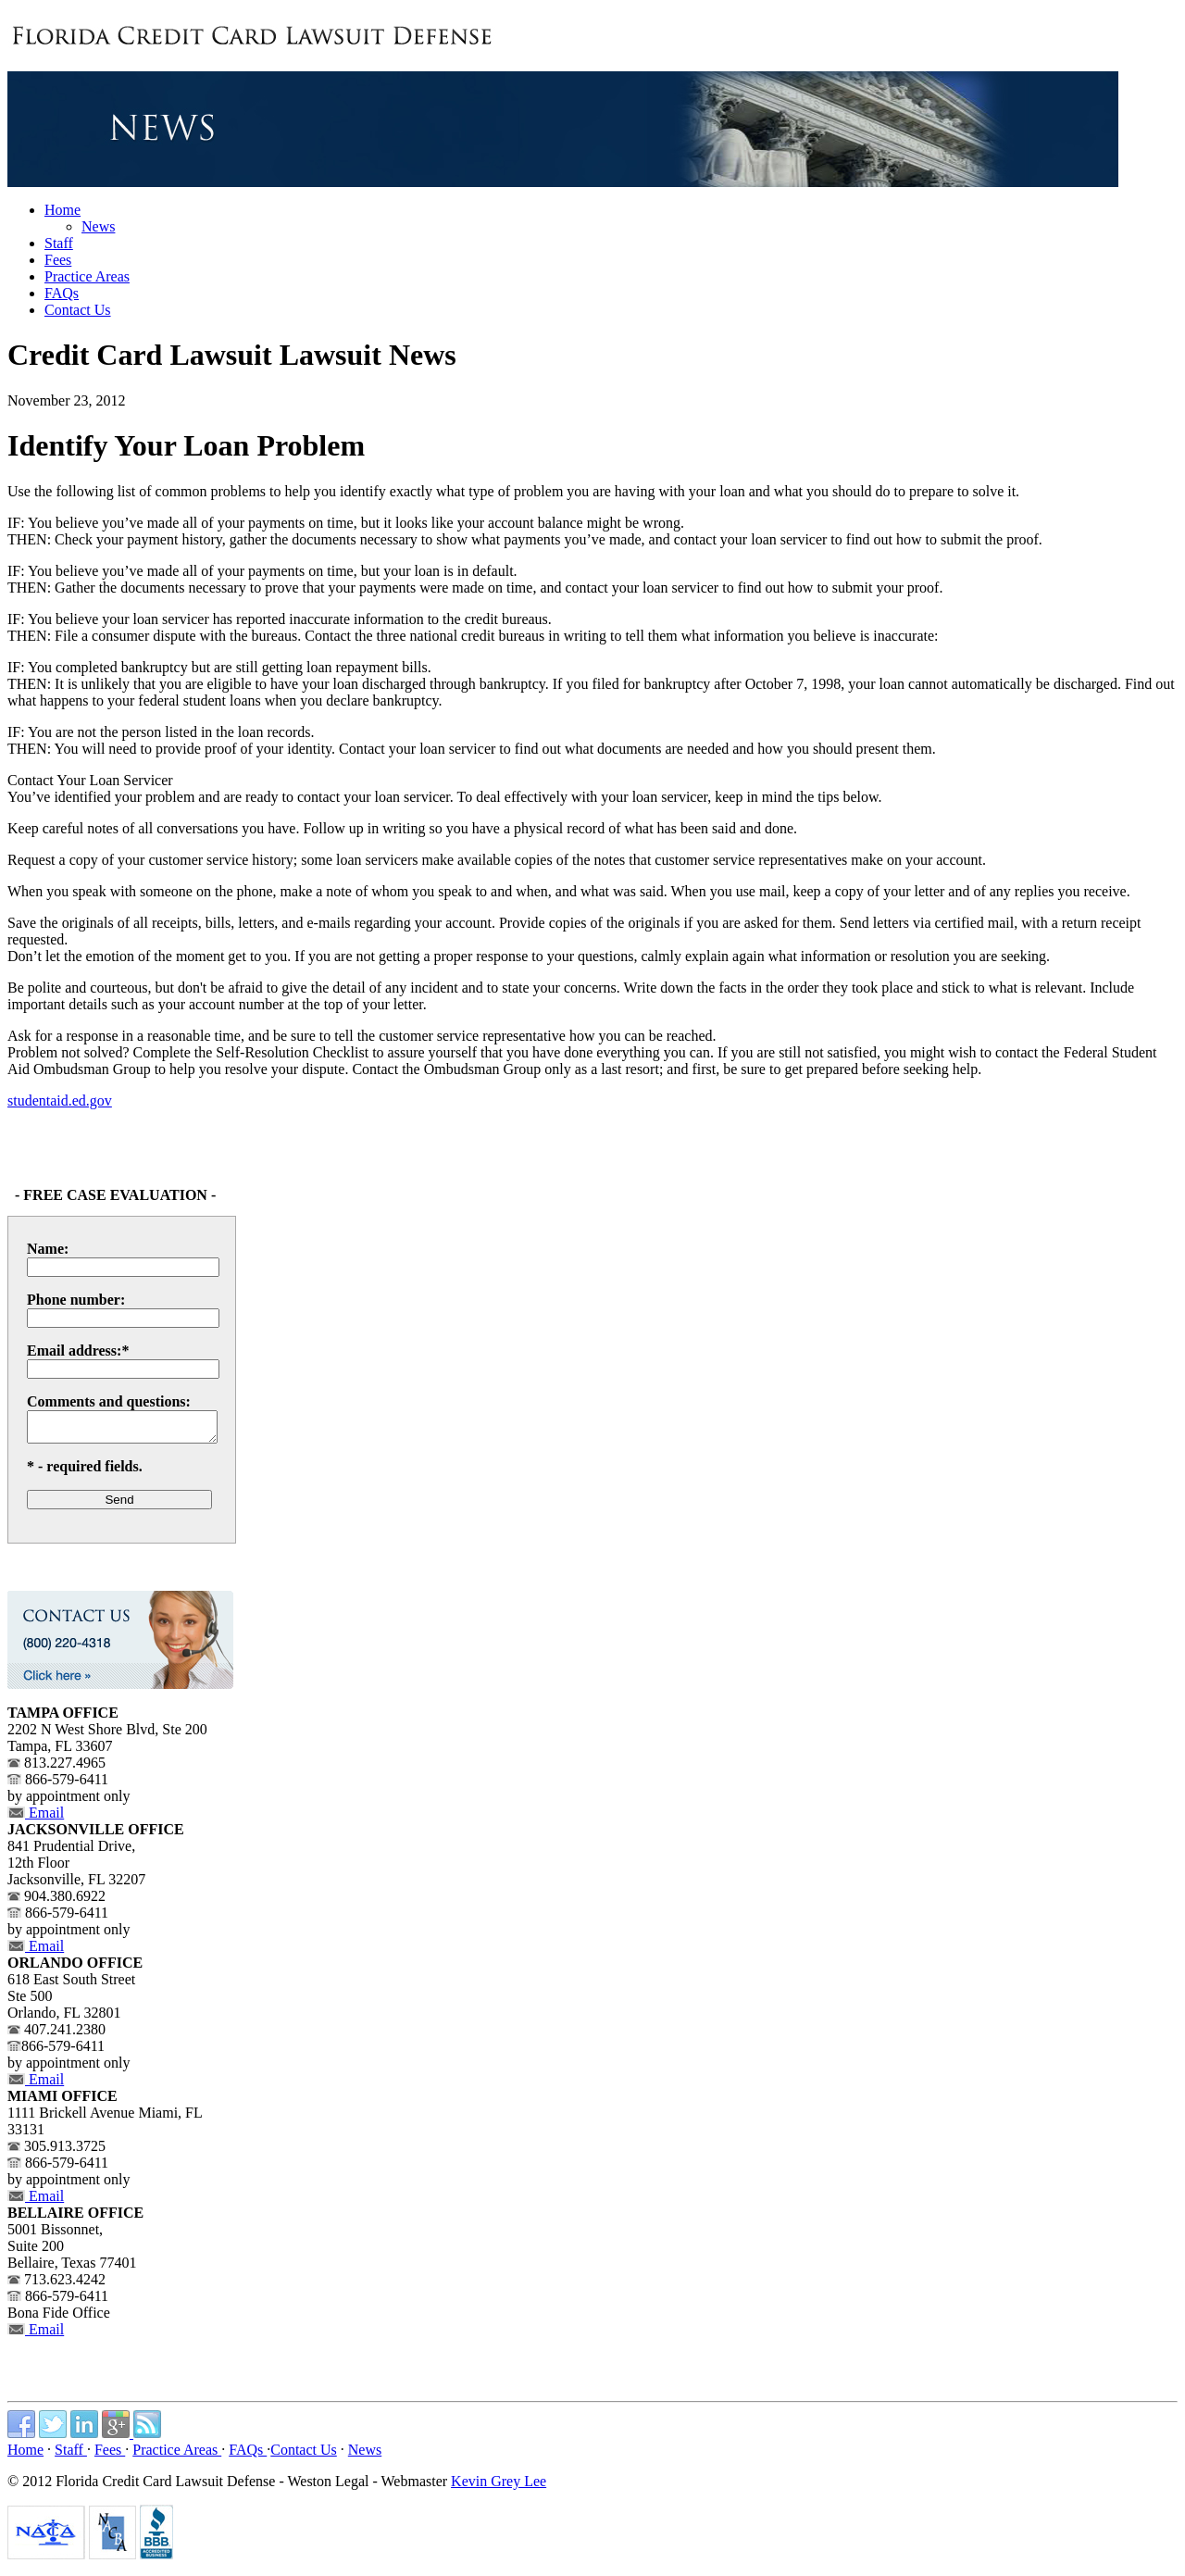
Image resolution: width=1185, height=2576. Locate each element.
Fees (109, 2455)
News (98, 226)
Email (35, 1818)
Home (25, 2455)
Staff (71, 2455)
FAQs (248, 2455)
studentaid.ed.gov (59, 1100)
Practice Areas (176, 2455)
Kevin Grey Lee (498, 2487)
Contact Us (303, 2455)
